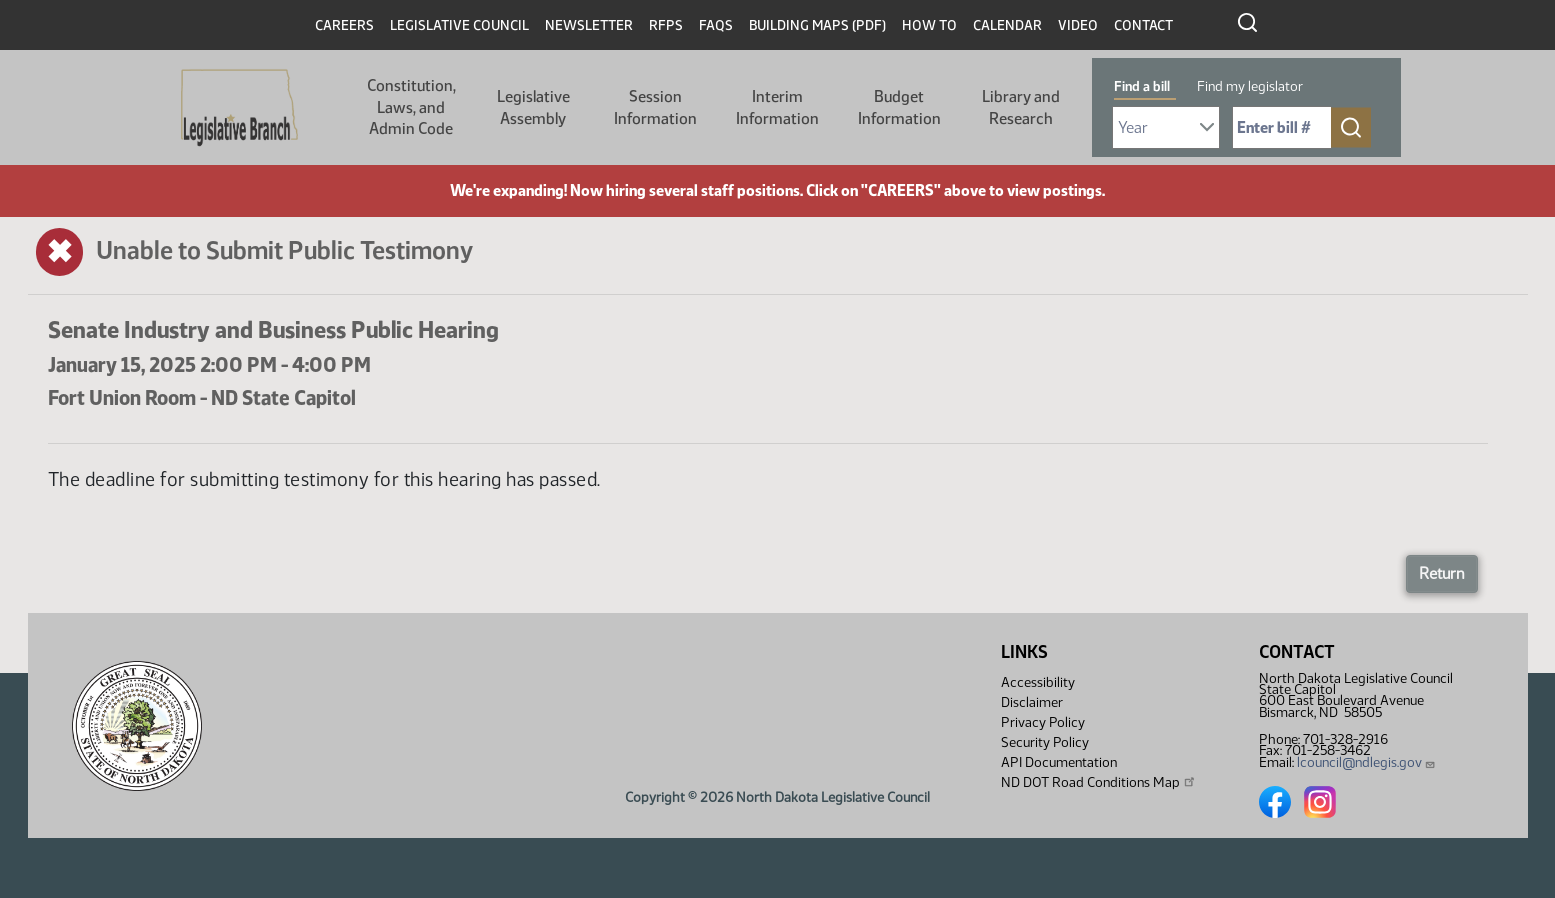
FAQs (716, 25)
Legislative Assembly (533, 107)
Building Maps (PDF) (817, 25)
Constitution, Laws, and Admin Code (411, 107)
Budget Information (899, 107)
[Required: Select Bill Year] (1166, 127)
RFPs (666, 25)
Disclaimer (1032, 702)
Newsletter (589, 25)
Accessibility (1038, 682)
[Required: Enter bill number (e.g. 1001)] (1282, 127)
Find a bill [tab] (1142, 86)
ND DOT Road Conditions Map (1099, 782)
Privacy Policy (1043, 722)
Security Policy (1045, 742)
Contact (1143, 25)
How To (929, 25)
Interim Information (777, 107)
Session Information (655, 107)
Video (1078, 25)
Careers (344, 25)
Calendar (1007, 25)
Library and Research (1021, 107)
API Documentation (1059, 762)
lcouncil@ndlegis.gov (1366, 762)
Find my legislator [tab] (1250, 86)
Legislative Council (459, 25)
